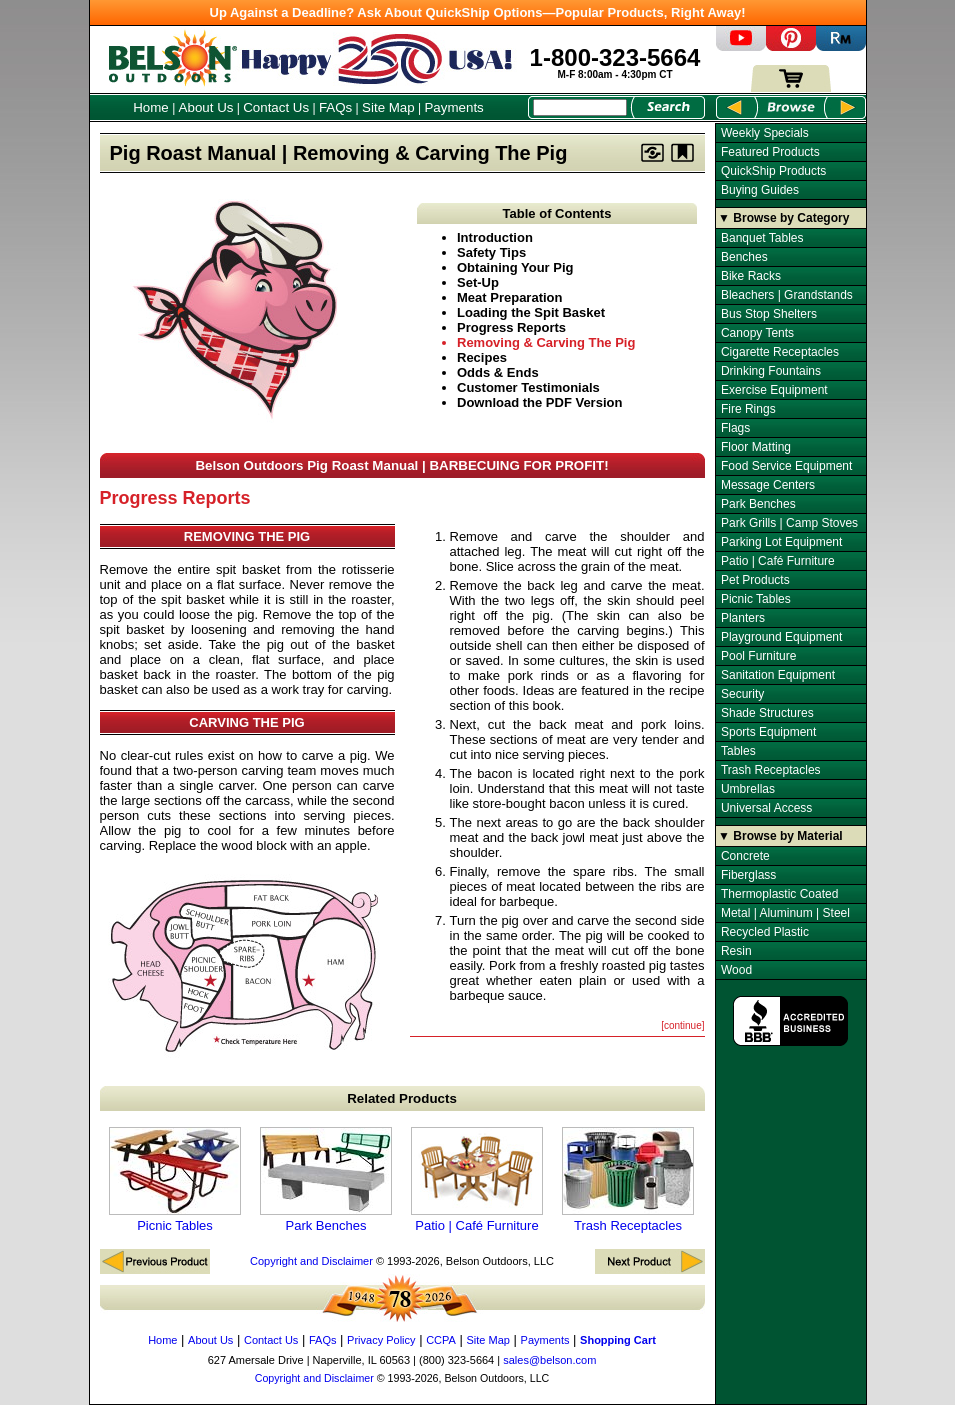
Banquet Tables (762, 238)
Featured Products (770, 152)
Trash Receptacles (628, 1180)
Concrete (745, 856)
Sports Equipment (768, 732)
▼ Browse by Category (783, 218)
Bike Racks (751, 276)
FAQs (335, 107)
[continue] (682, 1025)
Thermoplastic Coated (779, 894)
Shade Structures (767, 713)
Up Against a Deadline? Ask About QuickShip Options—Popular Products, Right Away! (478, 12)
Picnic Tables (175, 1180)
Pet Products (755, 580)
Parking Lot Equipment (781, 542)
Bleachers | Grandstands (787, 295)
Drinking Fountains (771, 371)
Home (151, 107)
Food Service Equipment (786, 466)
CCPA (441, 1340)
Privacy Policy (381, 1340)
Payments (453, 107)
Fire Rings (748, 409)
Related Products (402, 1098)
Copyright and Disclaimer (311, 1261)
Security (742, 694)
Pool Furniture (758, 656)
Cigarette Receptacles (780, 352)
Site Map (388, 107)
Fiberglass (748, 875)
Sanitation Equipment (778, 675)
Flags (735, 428)
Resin (736, 951)
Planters (743, 618)
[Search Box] (580, 107)
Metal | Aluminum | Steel (785, 913)
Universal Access (766, 808)
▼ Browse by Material (780, 836)
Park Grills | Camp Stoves (789, 523)
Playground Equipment (781, 637)
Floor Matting (756, 447)
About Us (206, 107)
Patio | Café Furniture (477, 1180)
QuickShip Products (773, 171)
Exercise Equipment (774, 390)
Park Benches (326, 1180)
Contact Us (276, 107)
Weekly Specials (765, 133)
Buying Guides (760, 190)
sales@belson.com (549, 1360)
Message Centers (768, 485)
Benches (744, 257)
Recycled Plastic (765, 932)
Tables (738, 751)
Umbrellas (748, 789)
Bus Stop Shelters (769, 314)
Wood (736, 970)
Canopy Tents (757, 333)
